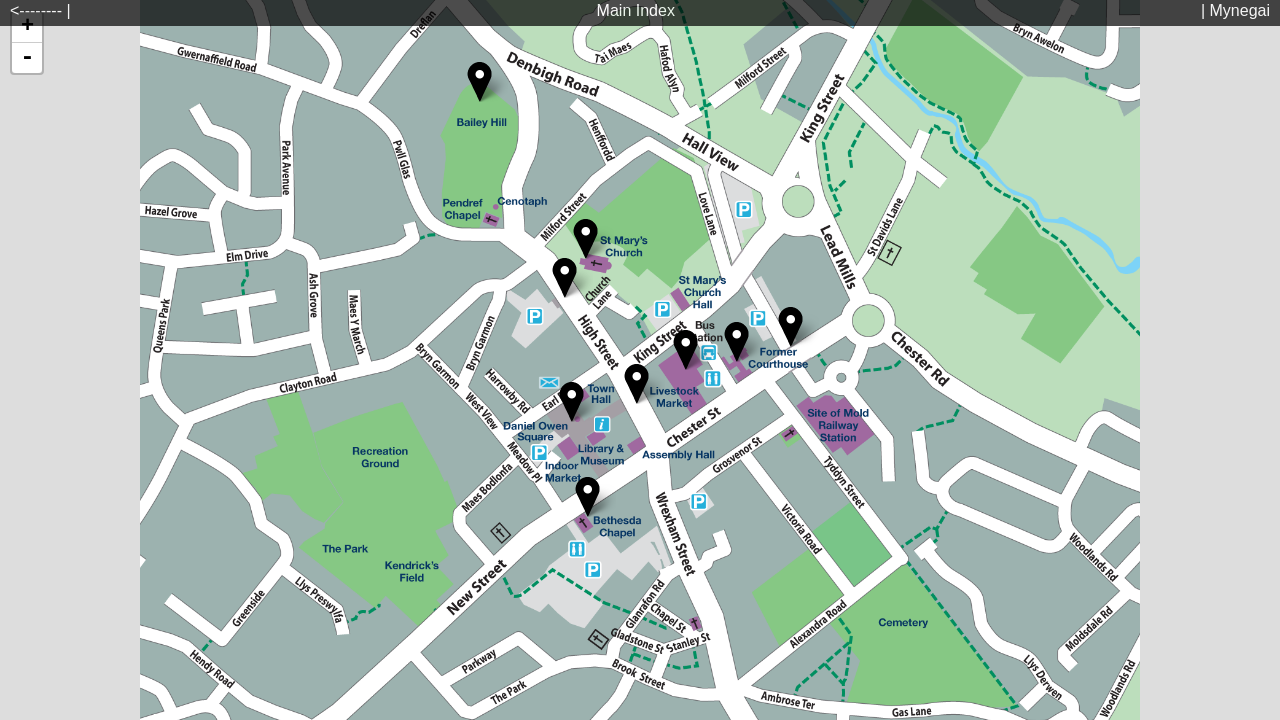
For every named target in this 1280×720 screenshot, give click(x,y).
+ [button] (27, 27)
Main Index (636, 10)
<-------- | (40, 10)
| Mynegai (1235, 10)
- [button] (27, 58)
